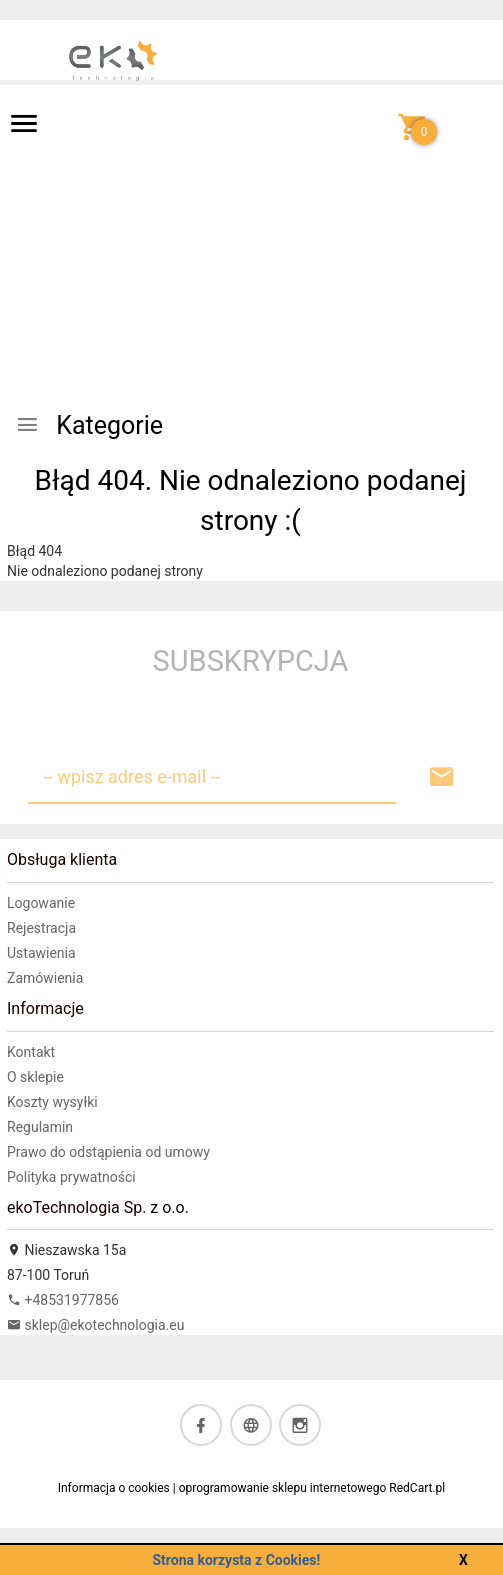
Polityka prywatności (71, 1177)
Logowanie (41, 903)
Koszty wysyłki (52, 1102)
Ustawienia (41, 953)
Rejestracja (41, 928)
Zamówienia (45, 978)
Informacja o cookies (114, 1488)
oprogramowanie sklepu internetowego (283, 1488)
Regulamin (40, 1127)
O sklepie (35, 1077)
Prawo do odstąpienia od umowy (108, 1152)
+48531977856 (63, 1300)
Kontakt (31, 1052)
